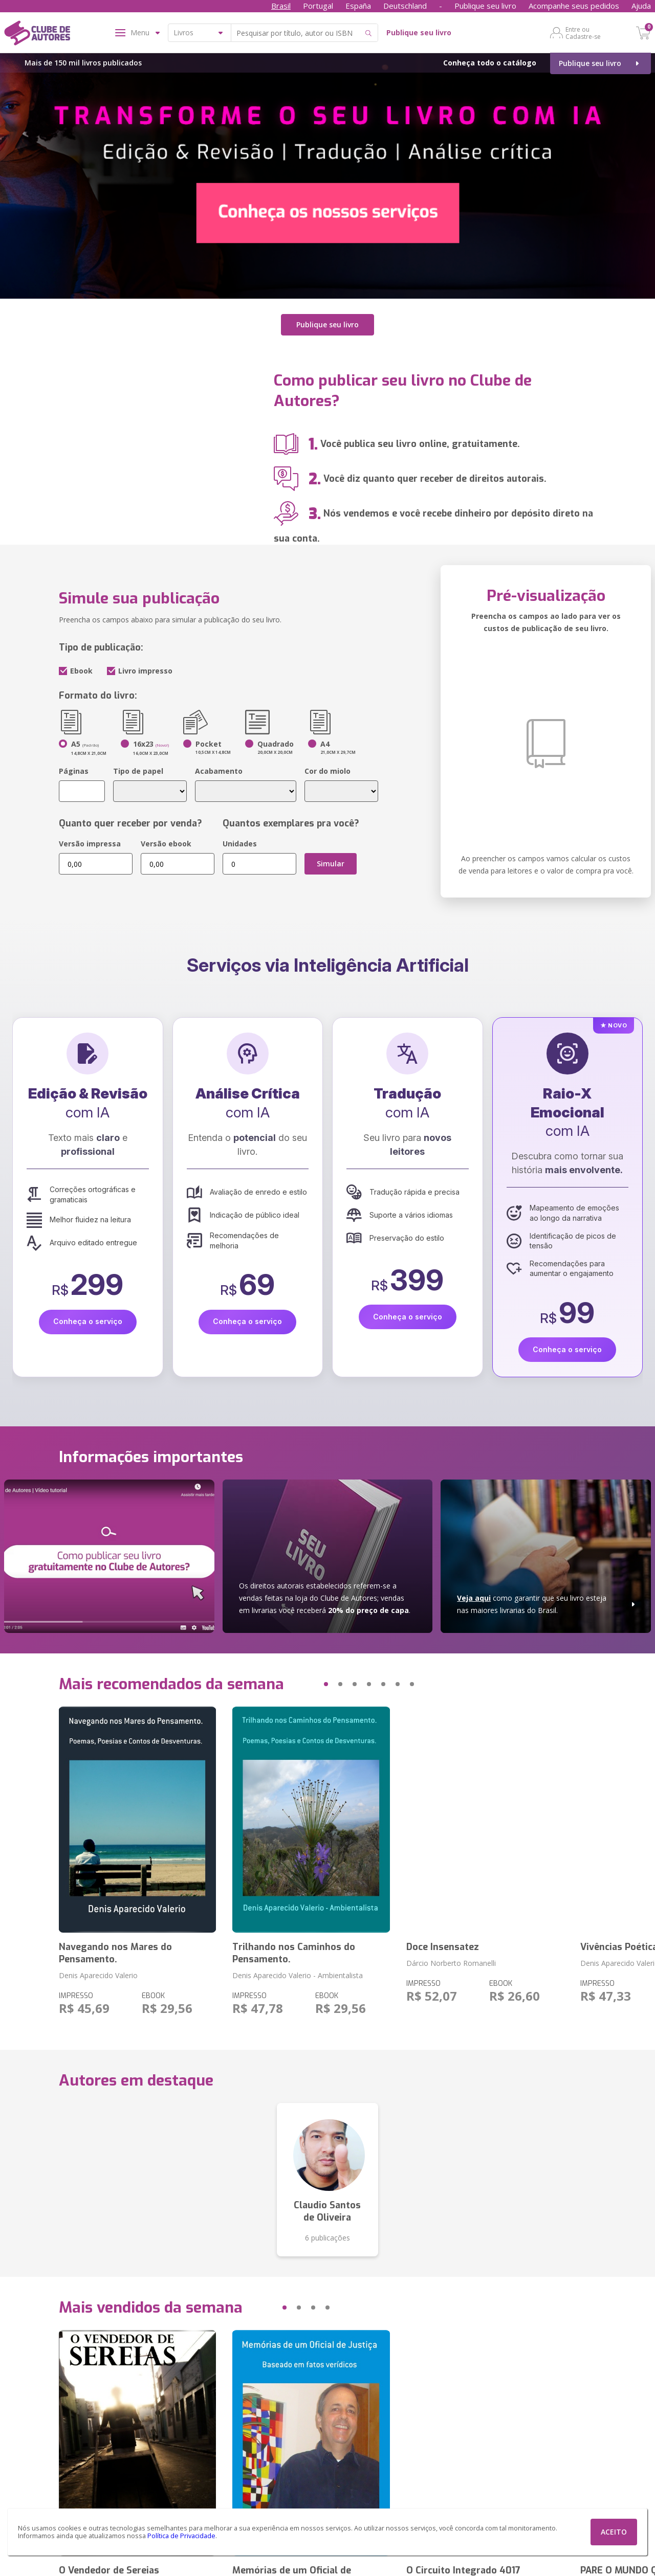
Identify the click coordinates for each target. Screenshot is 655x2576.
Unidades (240, 843)
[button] (306, 1684)
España (358, 6)
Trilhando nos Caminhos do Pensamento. (293, 1953)
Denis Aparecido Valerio (98, 1975)
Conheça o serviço (87, 1321)
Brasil (281, 6)
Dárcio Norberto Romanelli (451, 1963)
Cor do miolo (327, 771)
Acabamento (219, 771)
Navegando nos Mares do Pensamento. (115, 1953)
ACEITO (614, 2532)
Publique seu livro (485, 6)
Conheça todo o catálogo (489, 63)
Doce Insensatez (442, 1947)
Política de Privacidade (181, 2536)
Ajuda (641, 6)
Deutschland (405, 6)
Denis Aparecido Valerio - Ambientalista (297, 1975)
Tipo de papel (138, 771)
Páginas (74, 771)
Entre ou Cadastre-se (583, 32)
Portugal (318, 6)
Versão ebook (166, 843)
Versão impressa (90, 843)
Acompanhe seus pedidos (574, 6)
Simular (330, 863)
